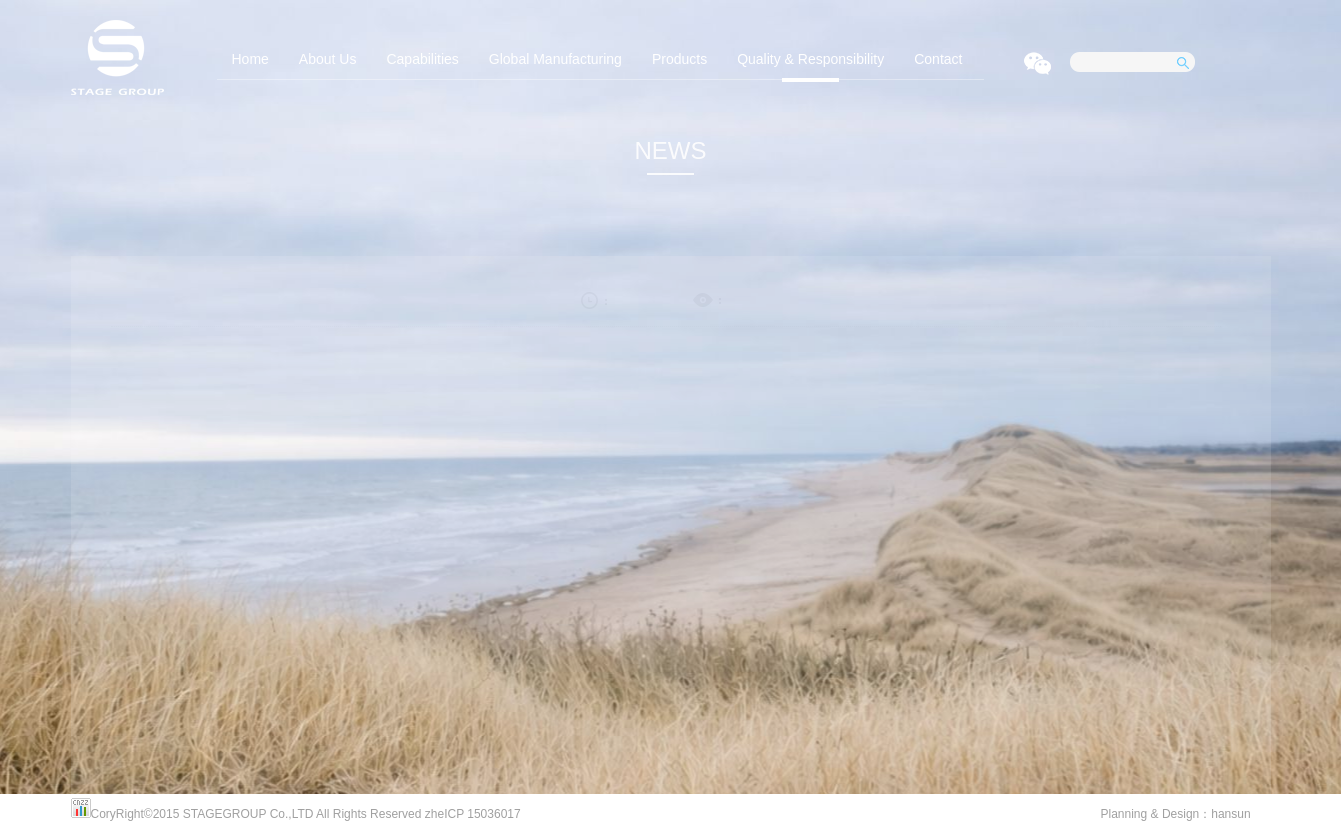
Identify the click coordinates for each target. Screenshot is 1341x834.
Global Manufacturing (555, 59)
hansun (1230, 814)
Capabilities (422, 59)
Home (250, 59)
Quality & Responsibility (810, 59)
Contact (938, 59)
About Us (328, 59)
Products (679, 59)
